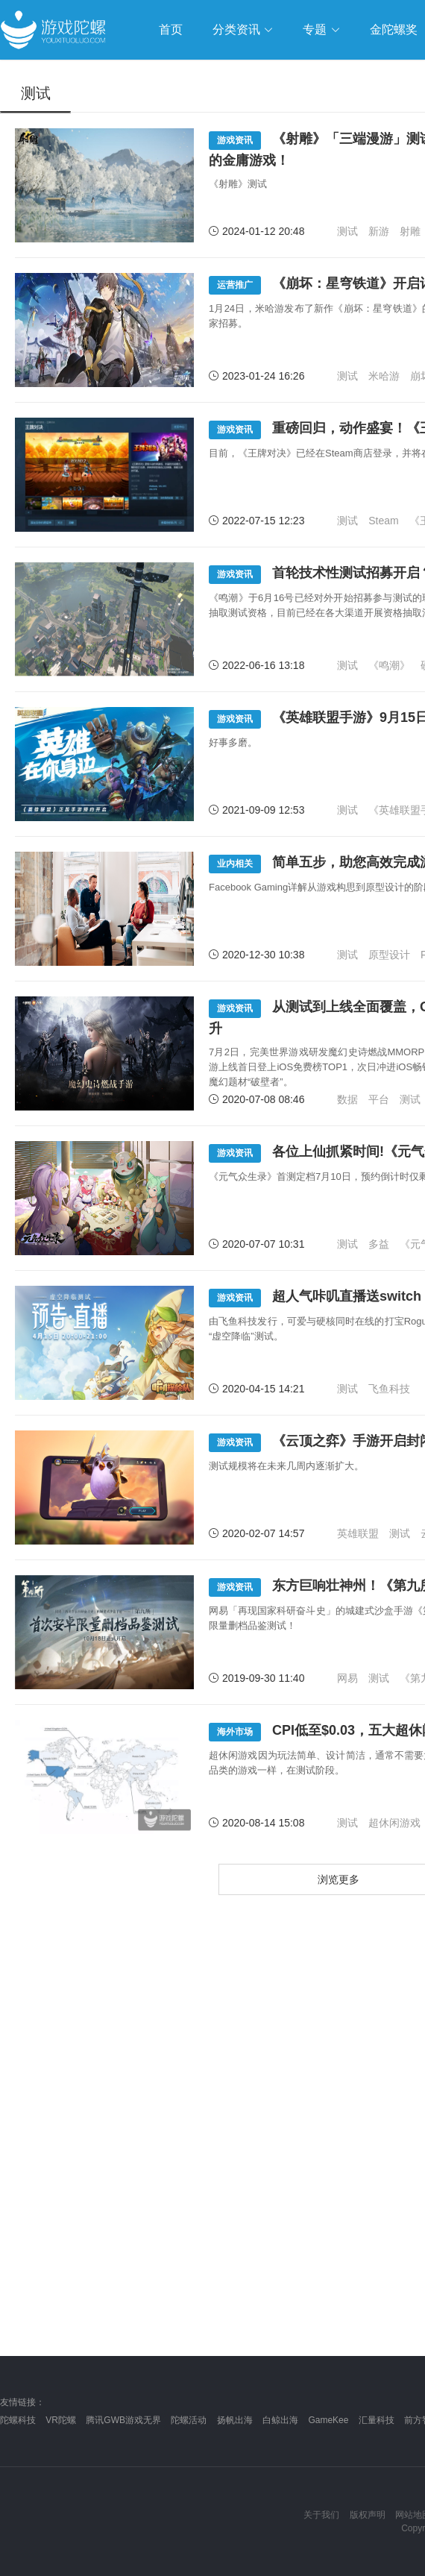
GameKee (328, 2420)
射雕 (410, 231)
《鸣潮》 (389, 665)
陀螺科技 (18, 2420)
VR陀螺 (60, 2420)
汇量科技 (376, 2420)
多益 (378, 1244)
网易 (347, 1678)
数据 (347, 1099)
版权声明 (367, 2515)
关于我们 (321, 2515)
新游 (378, 231)
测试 (347, 231)
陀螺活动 (189, 2420)
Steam (383, 521)
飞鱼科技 (389, 1389)
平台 (378, 1099)
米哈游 (384, 376)
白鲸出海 (280, 2420)
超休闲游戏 (394, 1823)
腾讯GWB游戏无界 (123, 2420)
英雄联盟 (358, 1533)
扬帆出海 (235, 2420)
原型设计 (389, 955)
